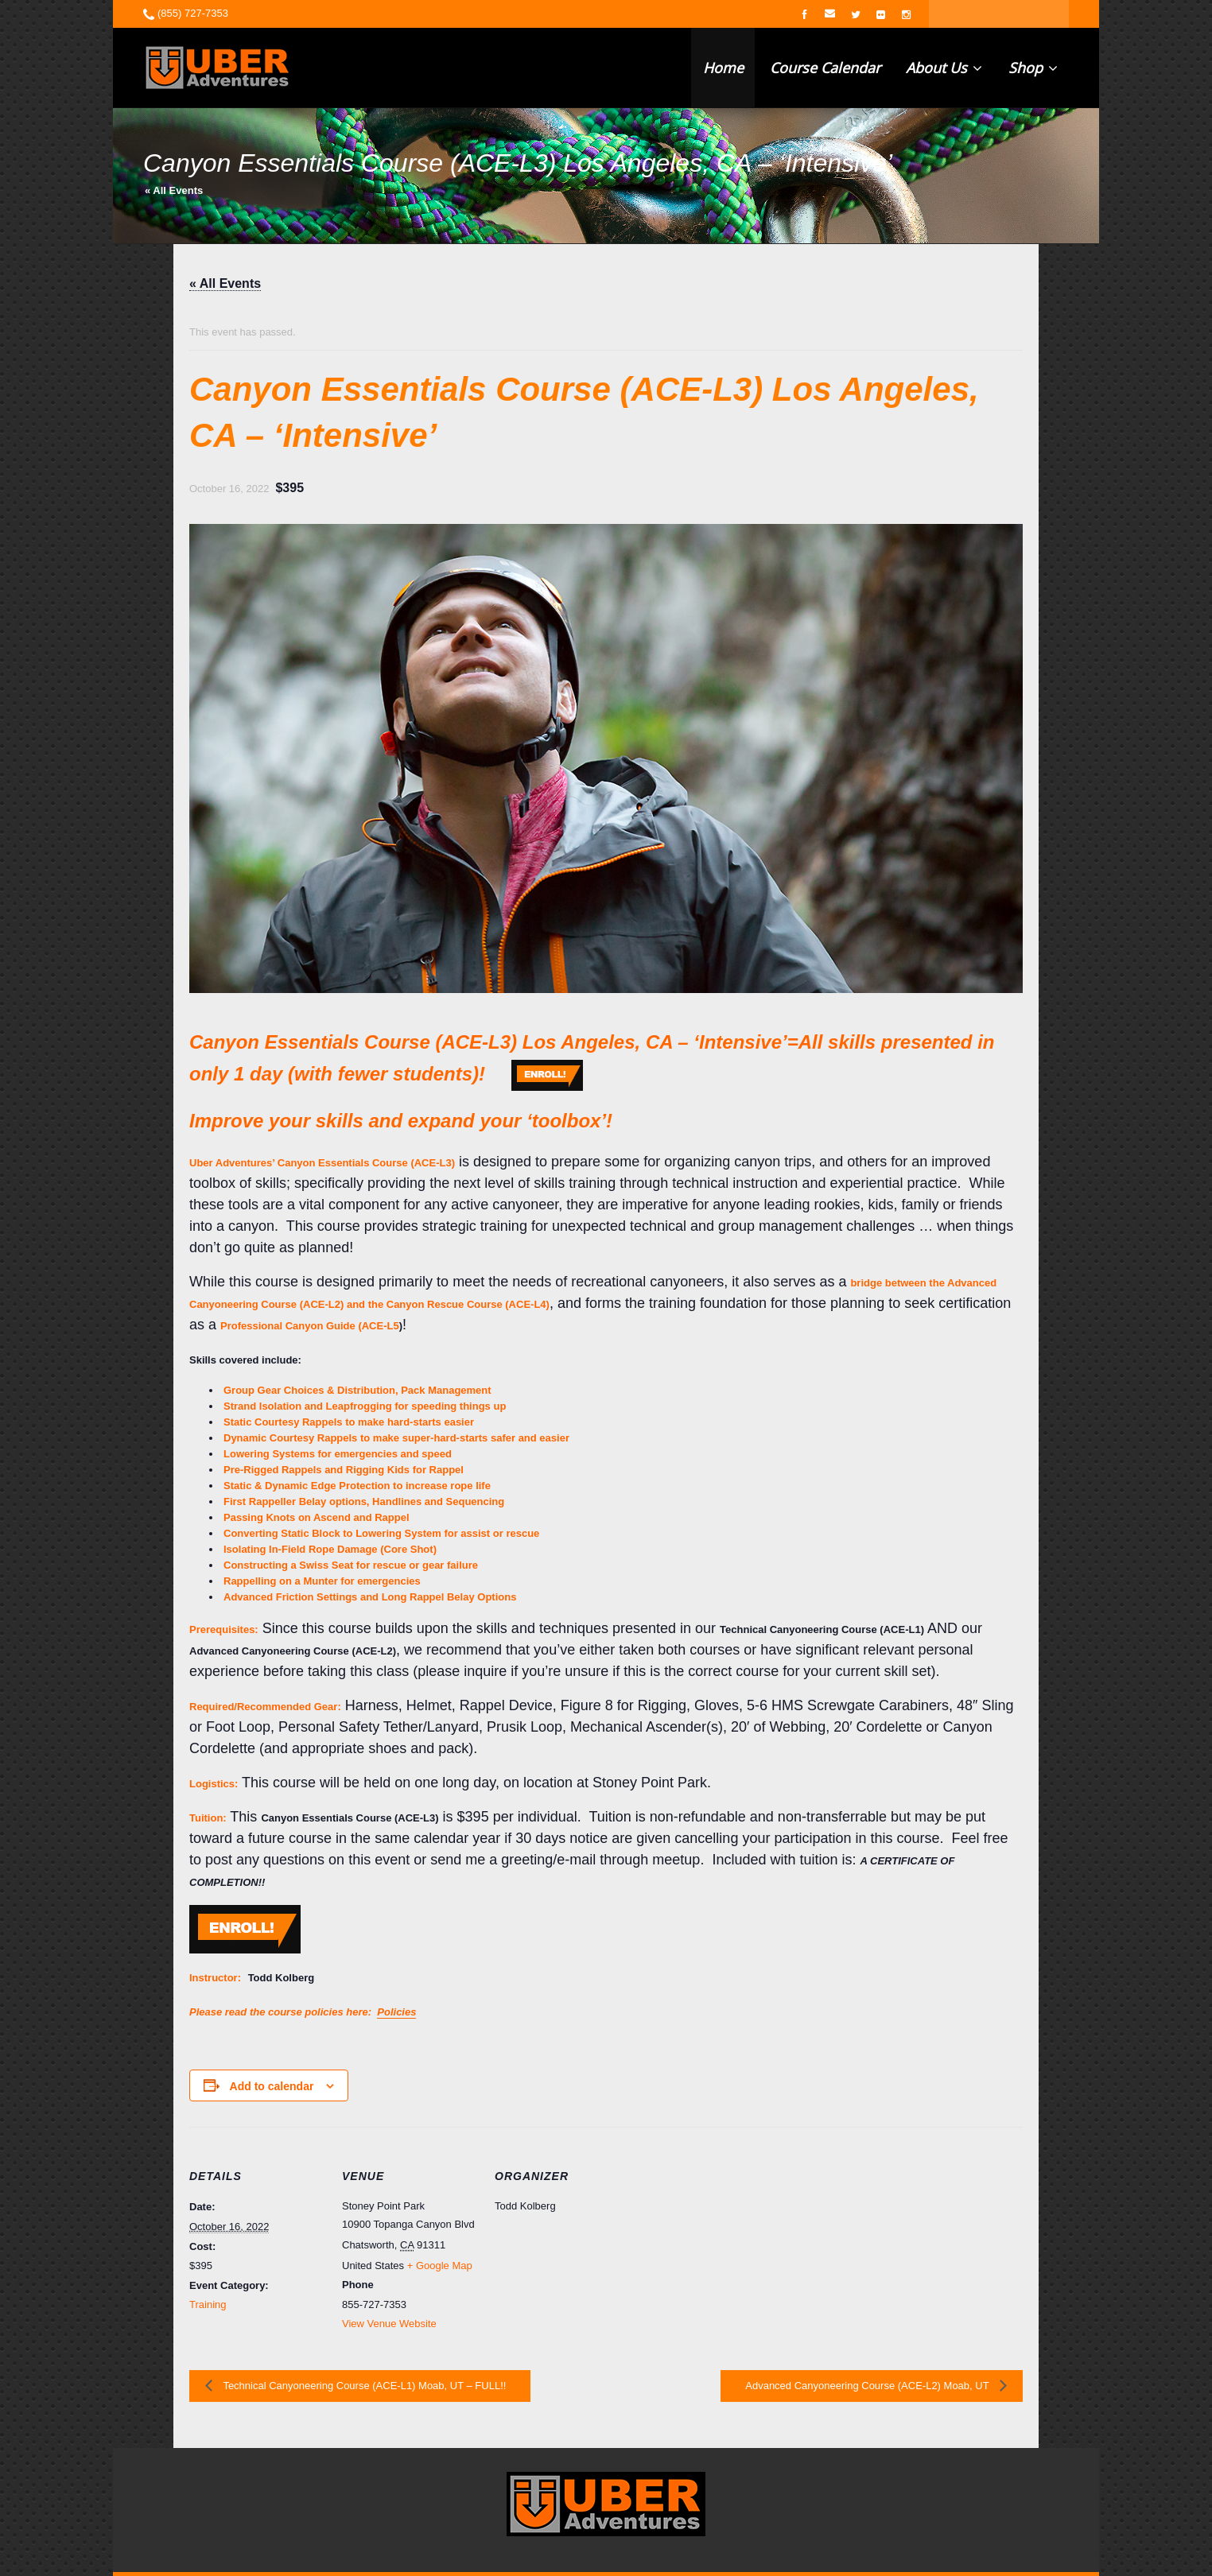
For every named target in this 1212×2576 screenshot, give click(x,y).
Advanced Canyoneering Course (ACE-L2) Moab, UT (868, 2386)
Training (207, 2304)
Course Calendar (825, 67)
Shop (1033, 67)
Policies (396, 2012)
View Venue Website (389, 2324)
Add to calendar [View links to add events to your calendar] (272, 2086)
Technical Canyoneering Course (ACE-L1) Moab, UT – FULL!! (363, 2386)
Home (723, 67)
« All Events (174, 190)
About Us (944, 67)
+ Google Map (439, 2265)
